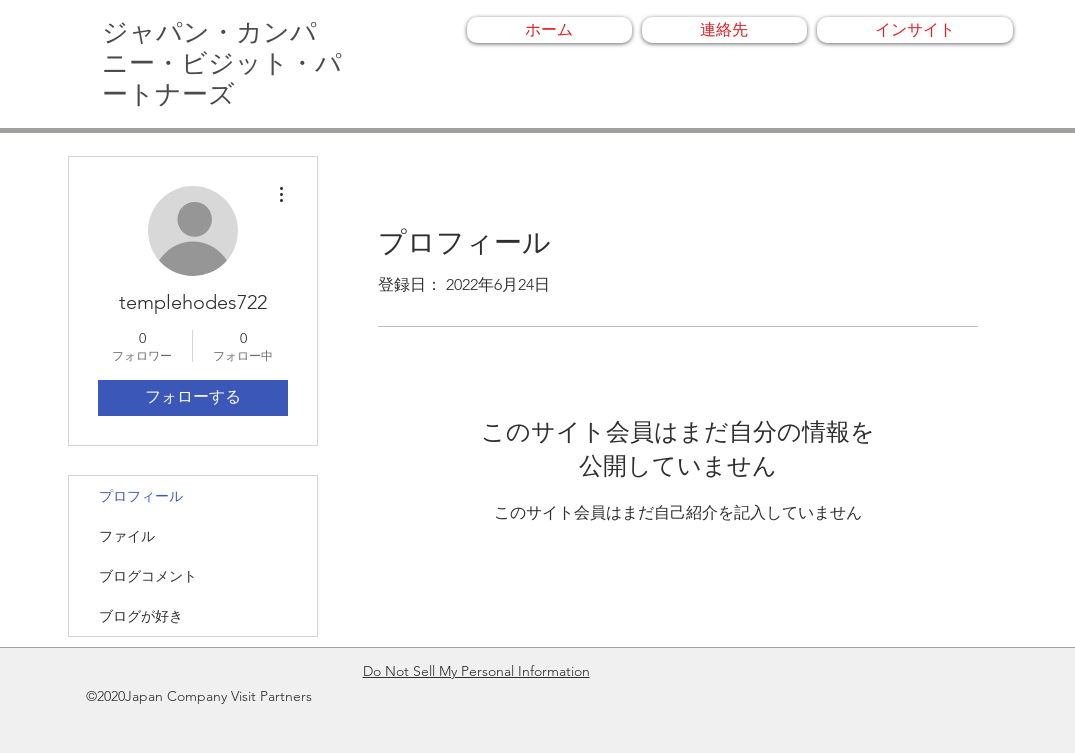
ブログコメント (148, 576)
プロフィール (141, 496)
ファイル (127, 536)
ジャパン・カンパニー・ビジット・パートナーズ (222, 63)
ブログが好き (141, 616)
